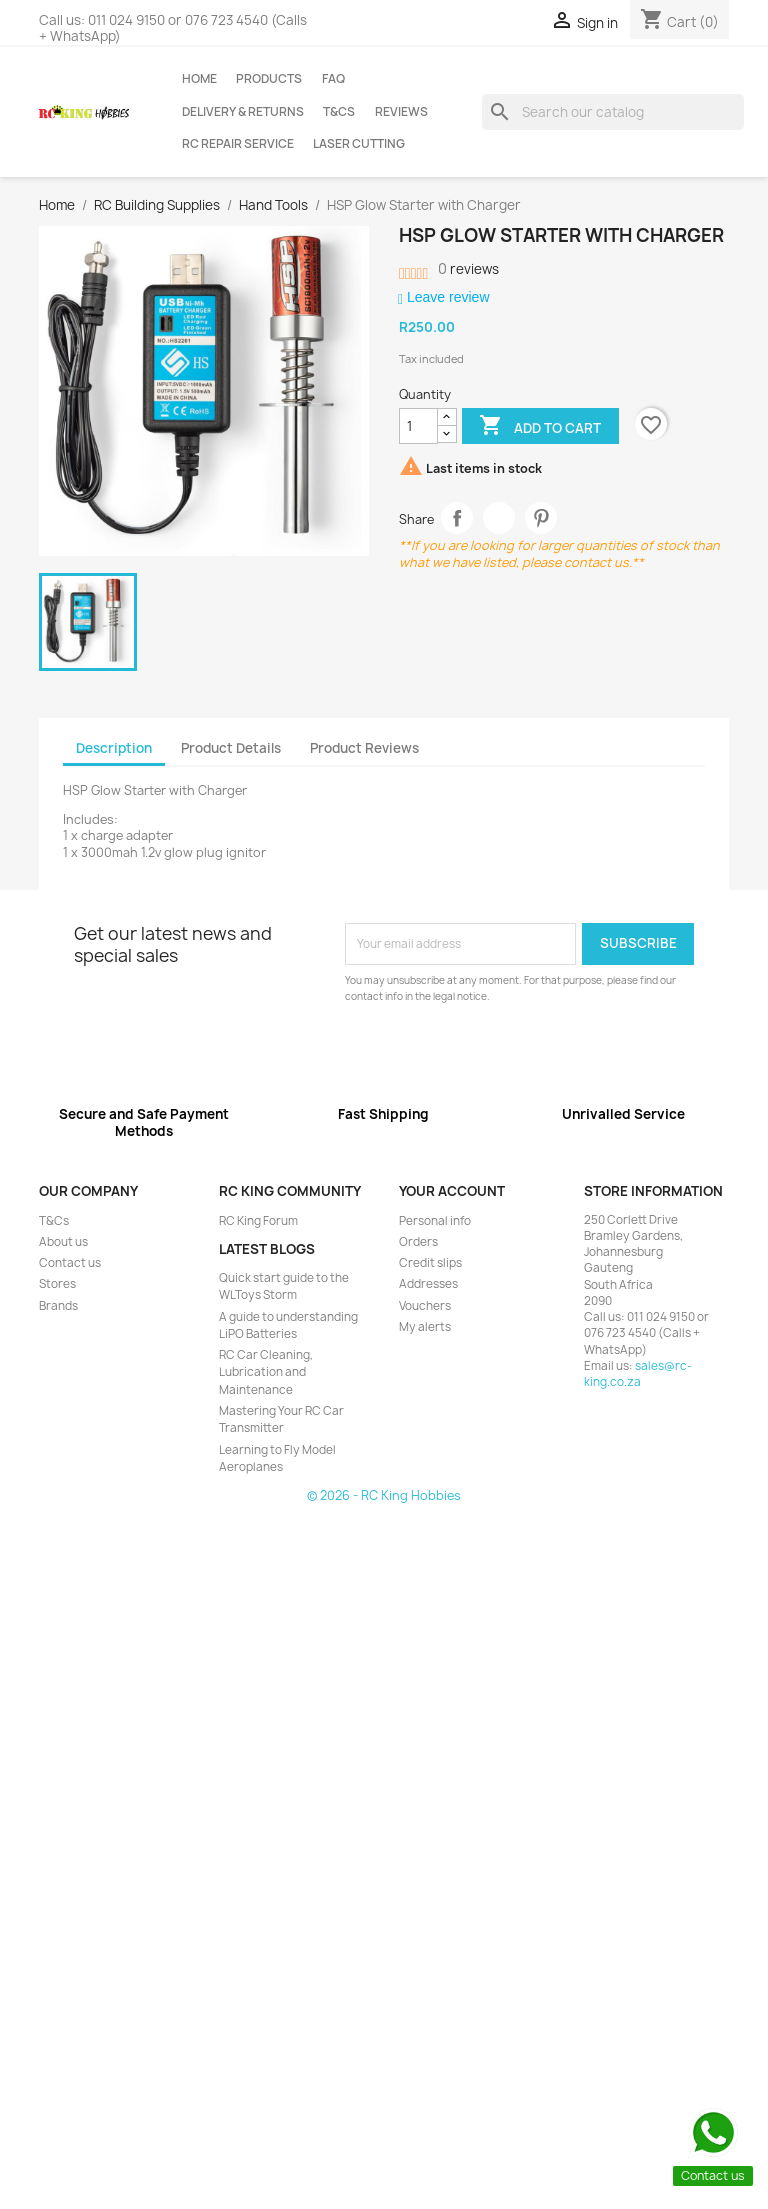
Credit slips (430, 1263)
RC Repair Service (238, 144)
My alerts (425, 1327)
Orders (418, 1242)
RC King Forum (258, 1221)
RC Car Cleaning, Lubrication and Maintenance (266, 1372)
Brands (58, 1306)
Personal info (435, 1221)
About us (63, 1242)
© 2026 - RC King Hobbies (384, 1495)
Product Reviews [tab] (364, 748)
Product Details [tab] (231, 748)
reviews (468, 269)
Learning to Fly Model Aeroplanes (277, 1458)
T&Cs (339, 112)
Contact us (70, 1263)
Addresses (428, 1284)
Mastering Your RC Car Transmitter (281, 1419)
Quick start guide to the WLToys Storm (284, 1286)
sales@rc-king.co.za (638, 1374)
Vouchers (425, 1306)
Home (199, 79)
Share (457, 518)
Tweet (499, 518)
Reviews (401, 112)
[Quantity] (418, 426)
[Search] (613, 112)
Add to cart (540, 427)
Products (269, 79)
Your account (452, 1191)
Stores (57, 1284)
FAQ (333, 79)
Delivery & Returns (243, 112)
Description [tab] (114, 748)
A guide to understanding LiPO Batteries (288, 1325)
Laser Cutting (359, 144)
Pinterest (541, 518)
